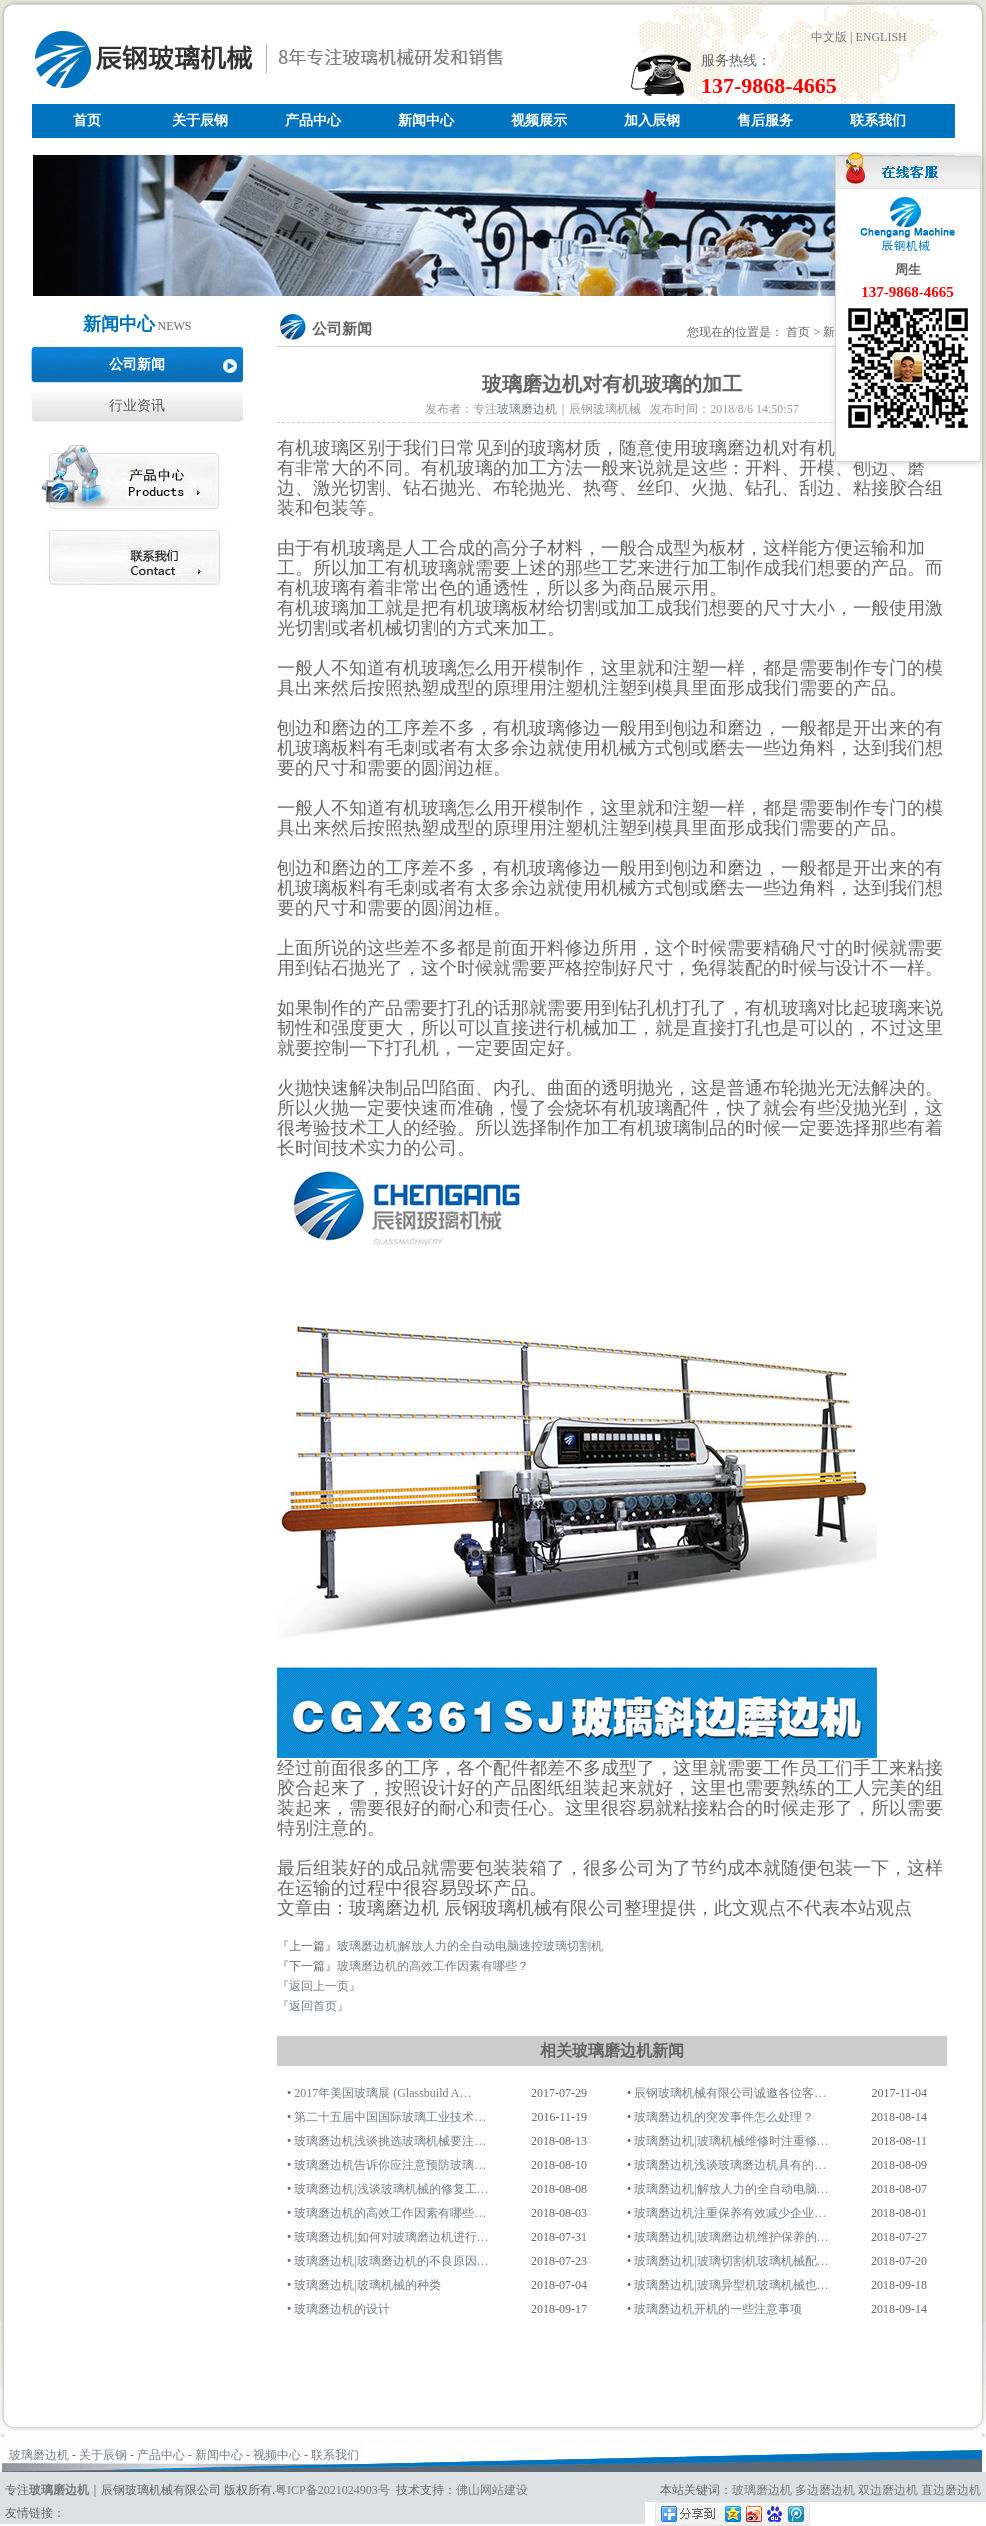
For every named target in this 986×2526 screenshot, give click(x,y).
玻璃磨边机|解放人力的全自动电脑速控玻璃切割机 (470, 1946)
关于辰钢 (200, 120)
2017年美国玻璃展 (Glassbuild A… (382, 2093)
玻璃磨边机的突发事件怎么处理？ (724, 2117)
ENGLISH (880, 37)
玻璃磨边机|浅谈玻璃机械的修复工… (391, 2189)
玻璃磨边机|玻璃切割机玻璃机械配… (731, 2261)
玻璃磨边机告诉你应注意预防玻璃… (390, 2165)
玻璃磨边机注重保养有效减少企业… (730, 2213)
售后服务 (765, 120)
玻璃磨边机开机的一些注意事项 (718, 2309)
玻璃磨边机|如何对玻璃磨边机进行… (391, 2237)
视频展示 (539, 120)
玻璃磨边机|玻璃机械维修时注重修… (731, 2141)
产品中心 (313, 120)
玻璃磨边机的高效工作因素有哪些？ (433, 1966)
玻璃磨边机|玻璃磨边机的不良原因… (391, 2261)
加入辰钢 (652, 120)
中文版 (829, 37)
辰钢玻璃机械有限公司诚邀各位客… (730, 2093)
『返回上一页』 (319, 1986)
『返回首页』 (313, 2006)
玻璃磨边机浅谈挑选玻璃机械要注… (390, 2141)
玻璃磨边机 (527, 409)
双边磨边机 (888, 2490)
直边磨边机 (951, 2490)
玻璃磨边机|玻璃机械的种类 (367, 2285)
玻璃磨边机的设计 (342, 2309)
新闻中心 (426, 120)
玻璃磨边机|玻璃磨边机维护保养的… (731, 2237)
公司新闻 (137, 364)
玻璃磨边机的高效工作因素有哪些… (390, 2213)
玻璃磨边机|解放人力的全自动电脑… (731, 2189)
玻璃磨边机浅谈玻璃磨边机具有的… (730, 2165)
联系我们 (878, 120)
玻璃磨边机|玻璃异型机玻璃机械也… (731, 2285)
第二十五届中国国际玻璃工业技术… (390, 2117)
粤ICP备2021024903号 (332, 2490)
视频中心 (277, 2455)
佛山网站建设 (492, 2490)
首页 (87, 120)
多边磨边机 (825, 2490)
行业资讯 (137, 405)
